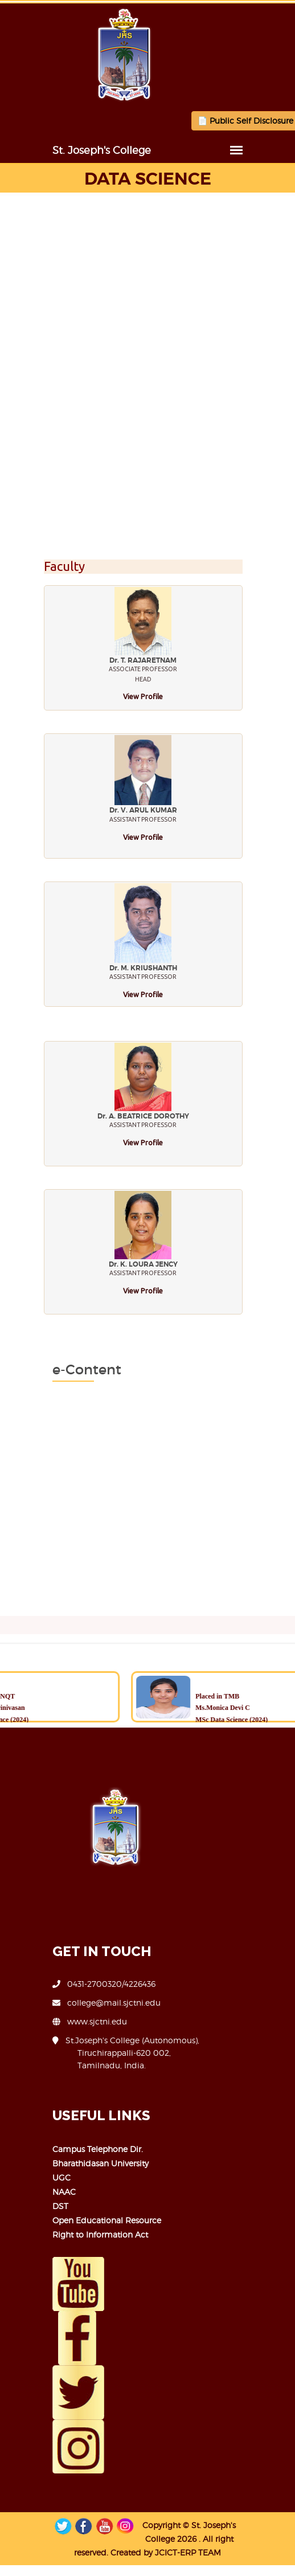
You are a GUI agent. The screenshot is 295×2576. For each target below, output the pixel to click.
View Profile (143, 696)
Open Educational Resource (82, 2220)
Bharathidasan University (76, 2163)
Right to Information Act (76, 2234)
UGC (37, 2177)
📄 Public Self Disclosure (221, 120)
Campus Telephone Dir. (73, 2149)
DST (36, 2206)
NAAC (39, 2192)
